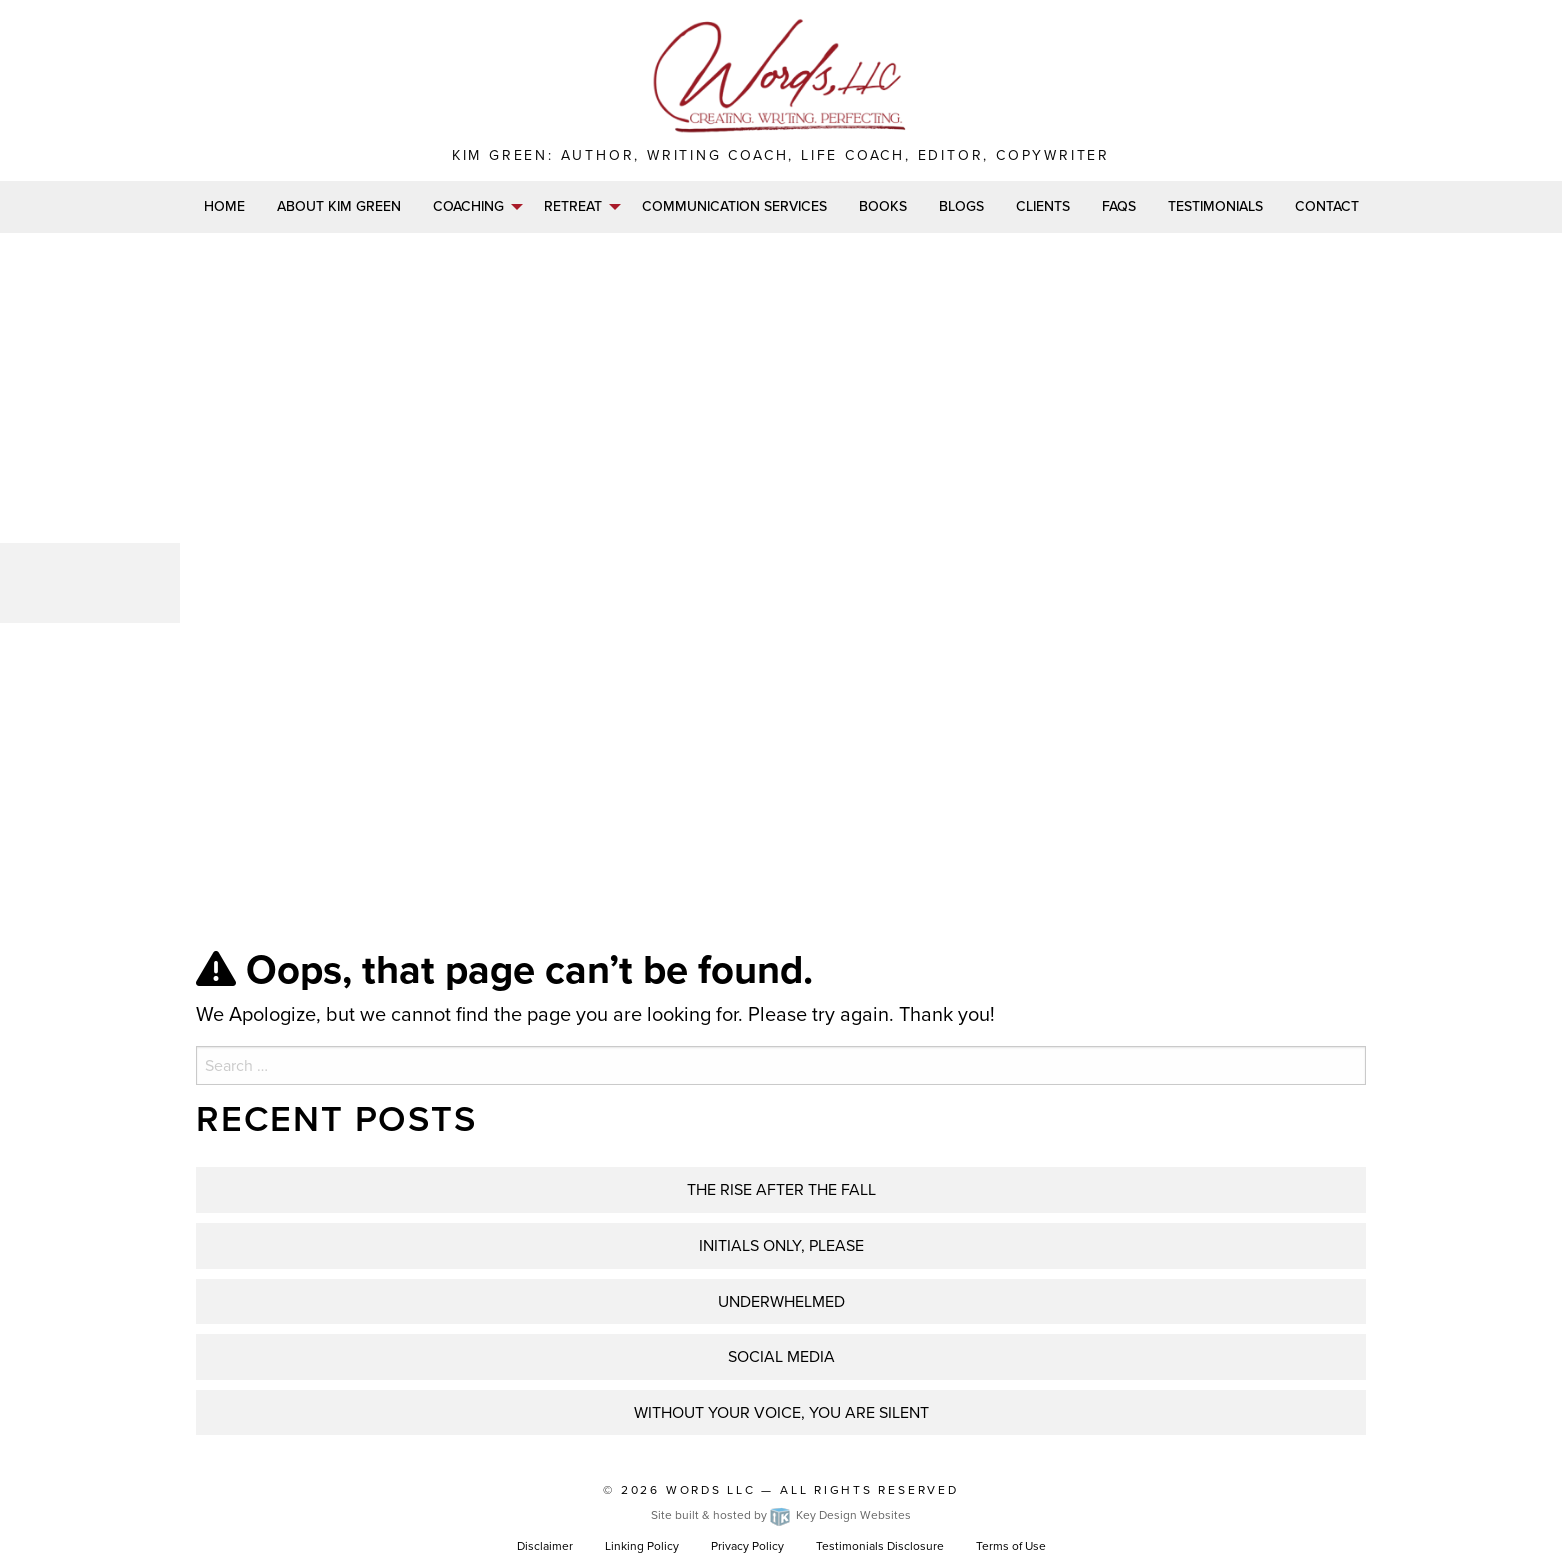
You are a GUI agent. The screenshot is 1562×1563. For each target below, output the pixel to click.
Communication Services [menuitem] (734, 206)
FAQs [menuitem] (1119, 206)
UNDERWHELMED (781, 1301)
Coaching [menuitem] (468, 206)
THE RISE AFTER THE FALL (781, 1189)
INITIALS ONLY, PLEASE (781, 1245)
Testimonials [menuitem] (1215, 206)
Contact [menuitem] (1327, 206)
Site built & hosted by (781, 1515)
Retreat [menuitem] (573, 206)
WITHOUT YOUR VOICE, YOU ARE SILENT (781, 1412)
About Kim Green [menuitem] (339, 206)
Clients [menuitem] (1043, 206)
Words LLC (711, 1490)
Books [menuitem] (883, 206)
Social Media (781, 1356)
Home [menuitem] (224, 206)
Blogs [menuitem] (961, 206)
